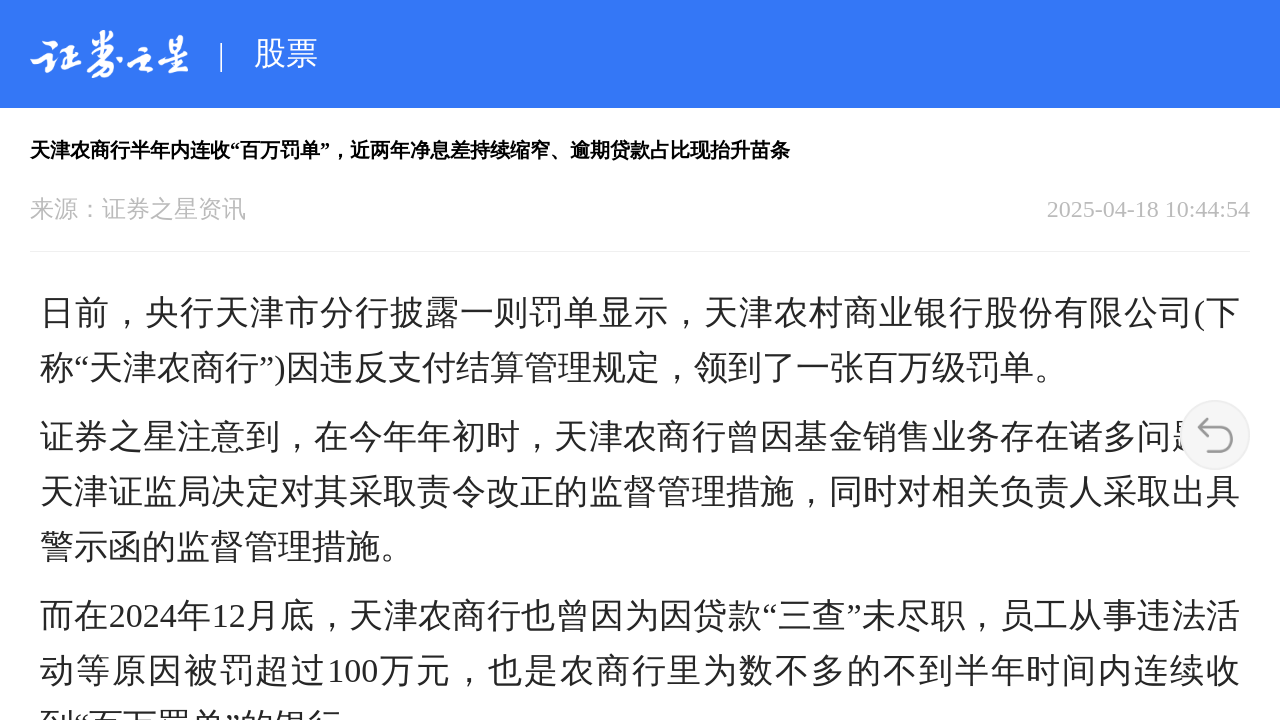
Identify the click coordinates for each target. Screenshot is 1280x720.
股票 (286, 53)
